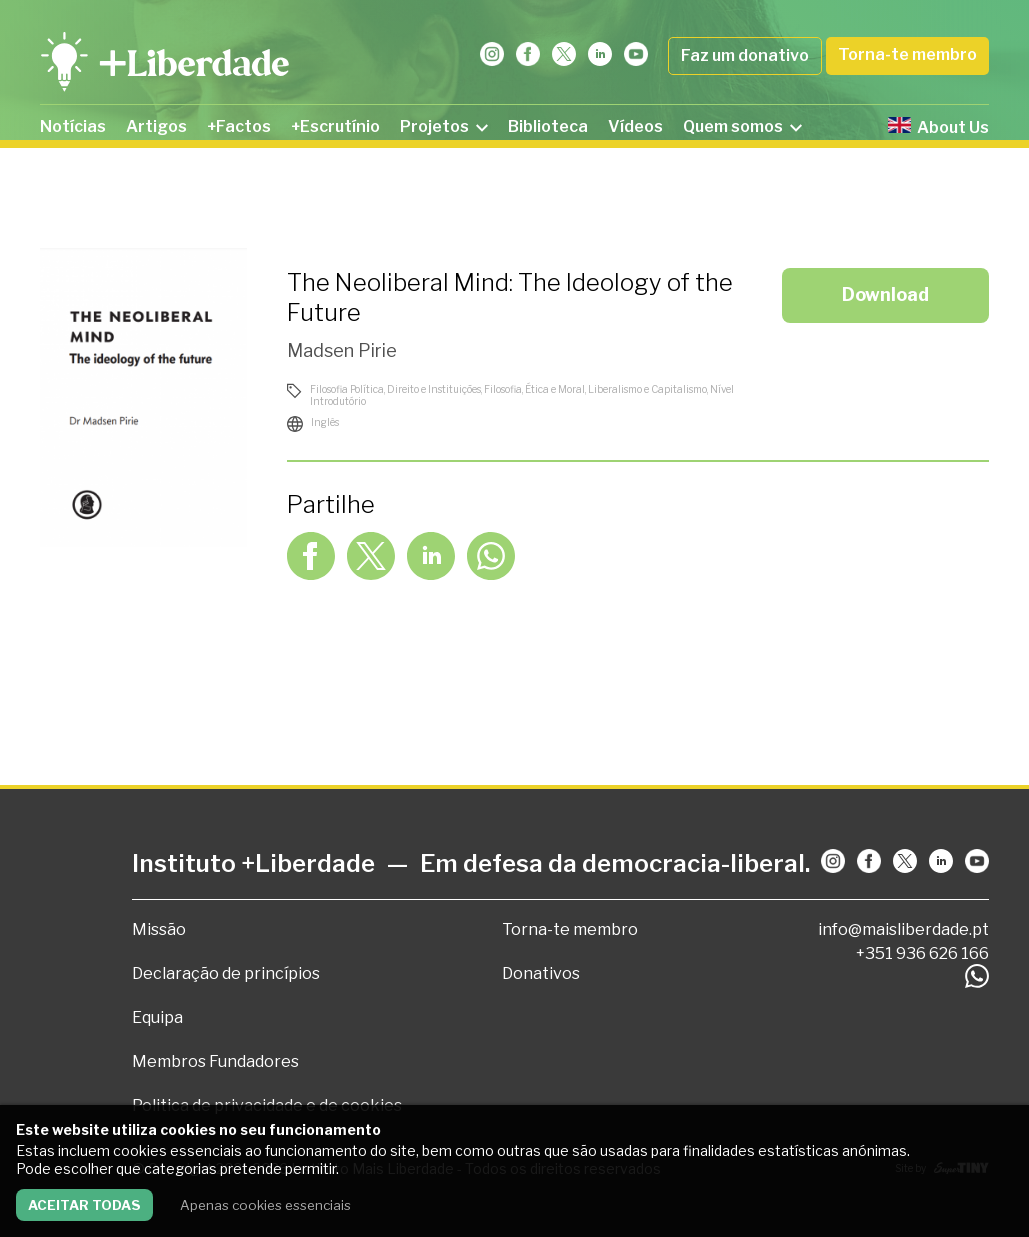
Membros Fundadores (215, 1061)
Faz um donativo (745, 55)
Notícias (73, 126)
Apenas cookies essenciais (265, 1205)
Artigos (156, 126)
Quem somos (742, 126)
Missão (159, 929)
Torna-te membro (907, 54)
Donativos (541, 973)
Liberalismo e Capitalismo (647, 389)
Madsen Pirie (342, 350)
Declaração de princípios (226, 973)
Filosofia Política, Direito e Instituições (395, 389)
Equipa (157, 1017)
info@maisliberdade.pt (903, 929)
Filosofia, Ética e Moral (534, 389)
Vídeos (635, 126)
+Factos (239, 126)
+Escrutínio (335, 126)
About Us (938, 127)
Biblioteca (548, 126)
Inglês (325, 422)
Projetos (444, 126)
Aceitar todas (84, 1205)
